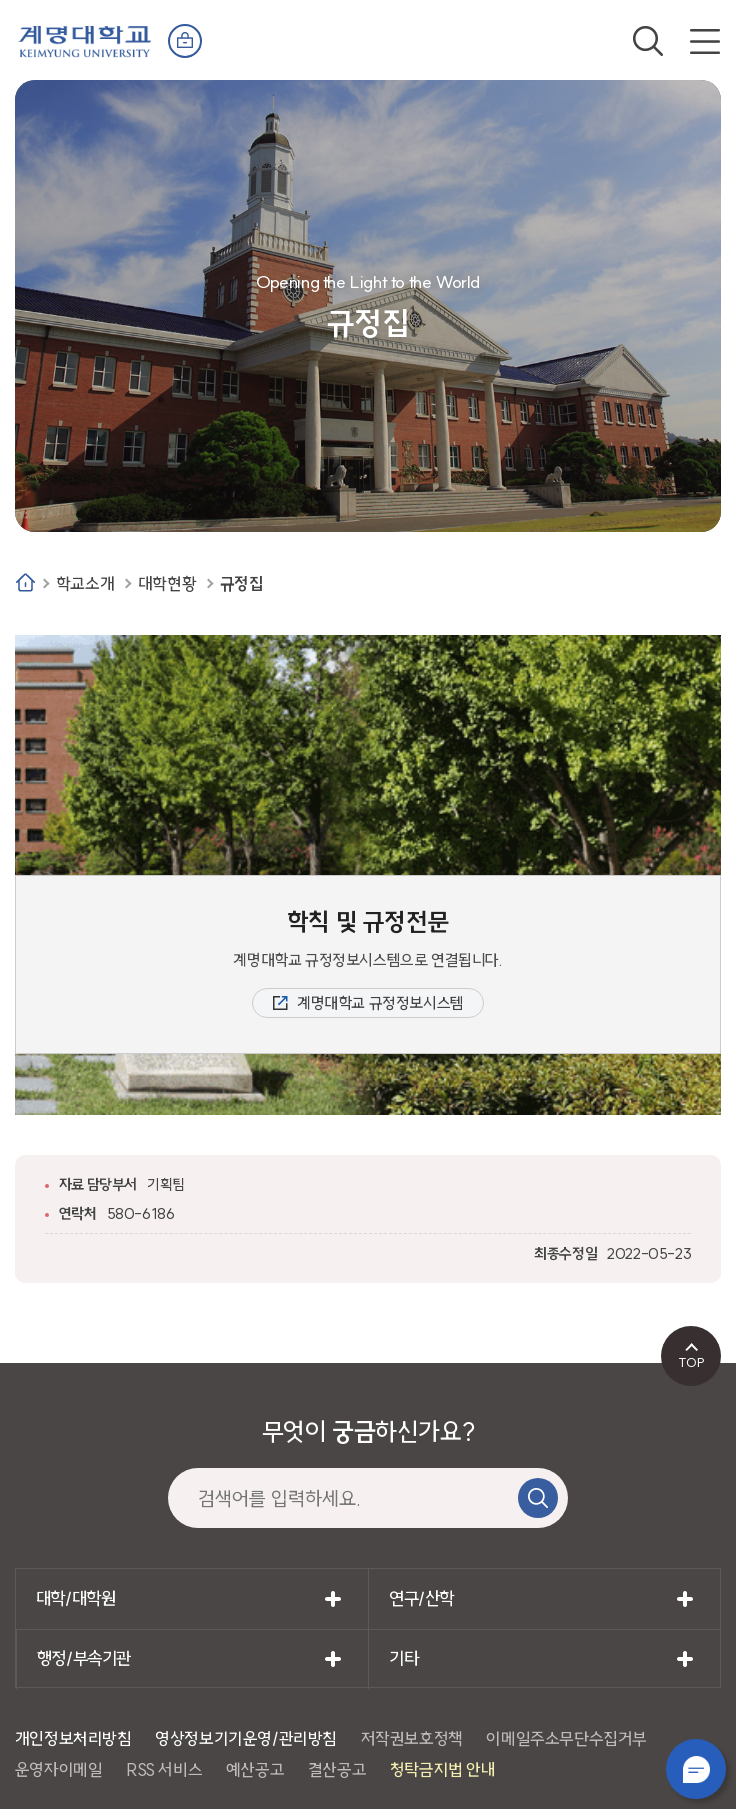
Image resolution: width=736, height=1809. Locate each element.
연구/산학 (421, 1598)
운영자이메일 (59, 1769)
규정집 (242, 583)
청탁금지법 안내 (443, 1769)
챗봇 (696, 1769)
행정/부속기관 (84, 1658)
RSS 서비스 (164, 1769)
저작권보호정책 (412, 1738)
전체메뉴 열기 (705, 41)
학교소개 (85, 583)
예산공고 (255, 1769)
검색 (648, 41)
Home (25, 582)
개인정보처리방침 (73, 1738)
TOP (691, 1362)
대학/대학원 (76, 1598)
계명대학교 (85, 39)
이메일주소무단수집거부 (566, 1738)
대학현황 (167, 583)
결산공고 (337, 1769)
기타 (403, 1658)
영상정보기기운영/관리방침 (246, 1738)
